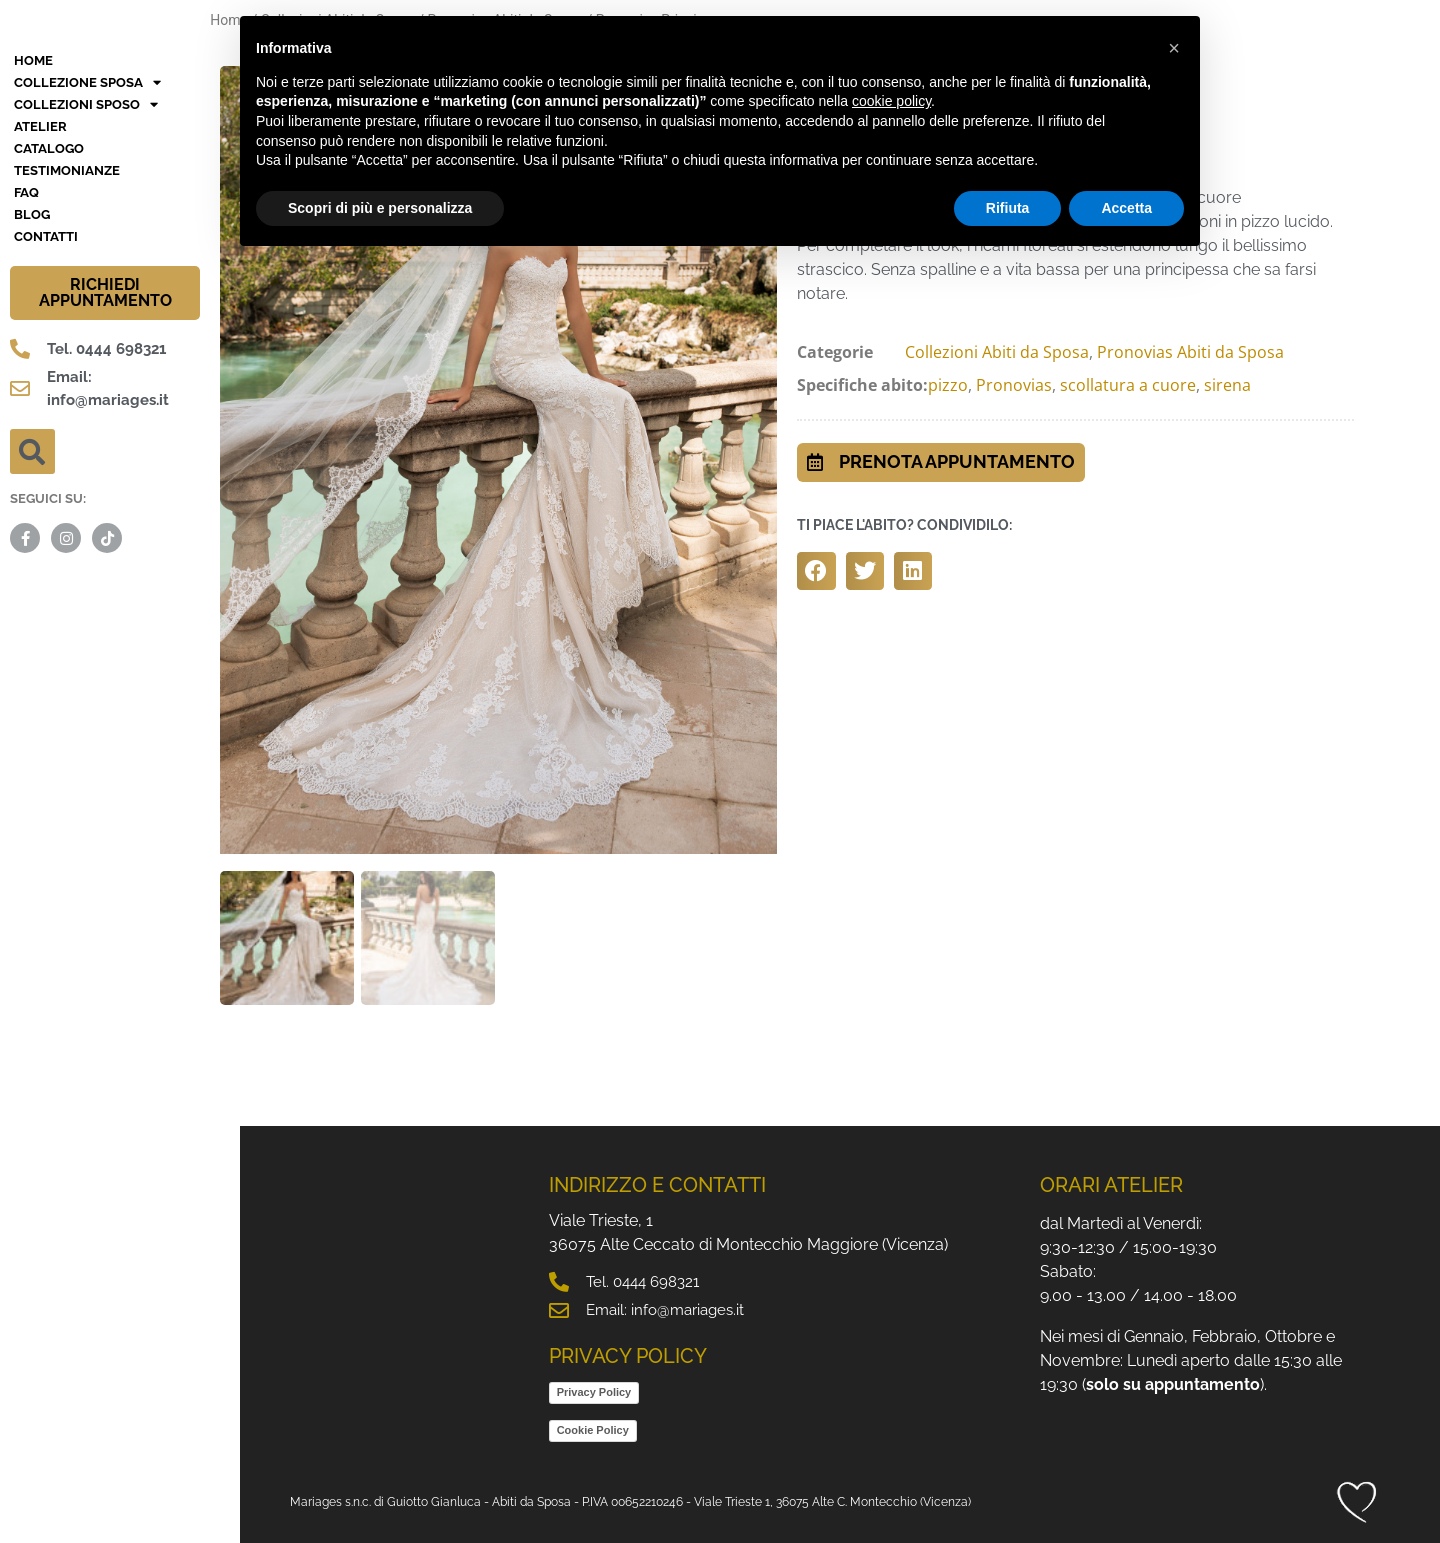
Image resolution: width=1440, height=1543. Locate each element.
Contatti (46, 402)
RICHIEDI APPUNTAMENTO (105, 458)
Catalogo (49, 314)
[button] (32, 617)
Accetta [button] (1126, 208)
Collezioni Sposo (86, 271)
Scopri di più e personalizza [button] (380, 208)
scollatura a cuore (1128, 385)
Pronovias (1014, 385)
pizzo (948, 385)
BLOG (32, 380)
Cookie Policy (593, 1426)
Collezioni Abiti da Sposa (997, 352)
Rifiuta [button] (1008, 208)
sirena (1227, 385)
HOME (33, 226)
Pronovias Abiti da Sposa (1190, 352)
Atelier (40, 292)
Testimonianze (67, 336)
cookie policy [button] (891, 101)
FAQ (26, 358)
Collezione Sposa (87, 249)
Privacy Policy (594, 1388)
